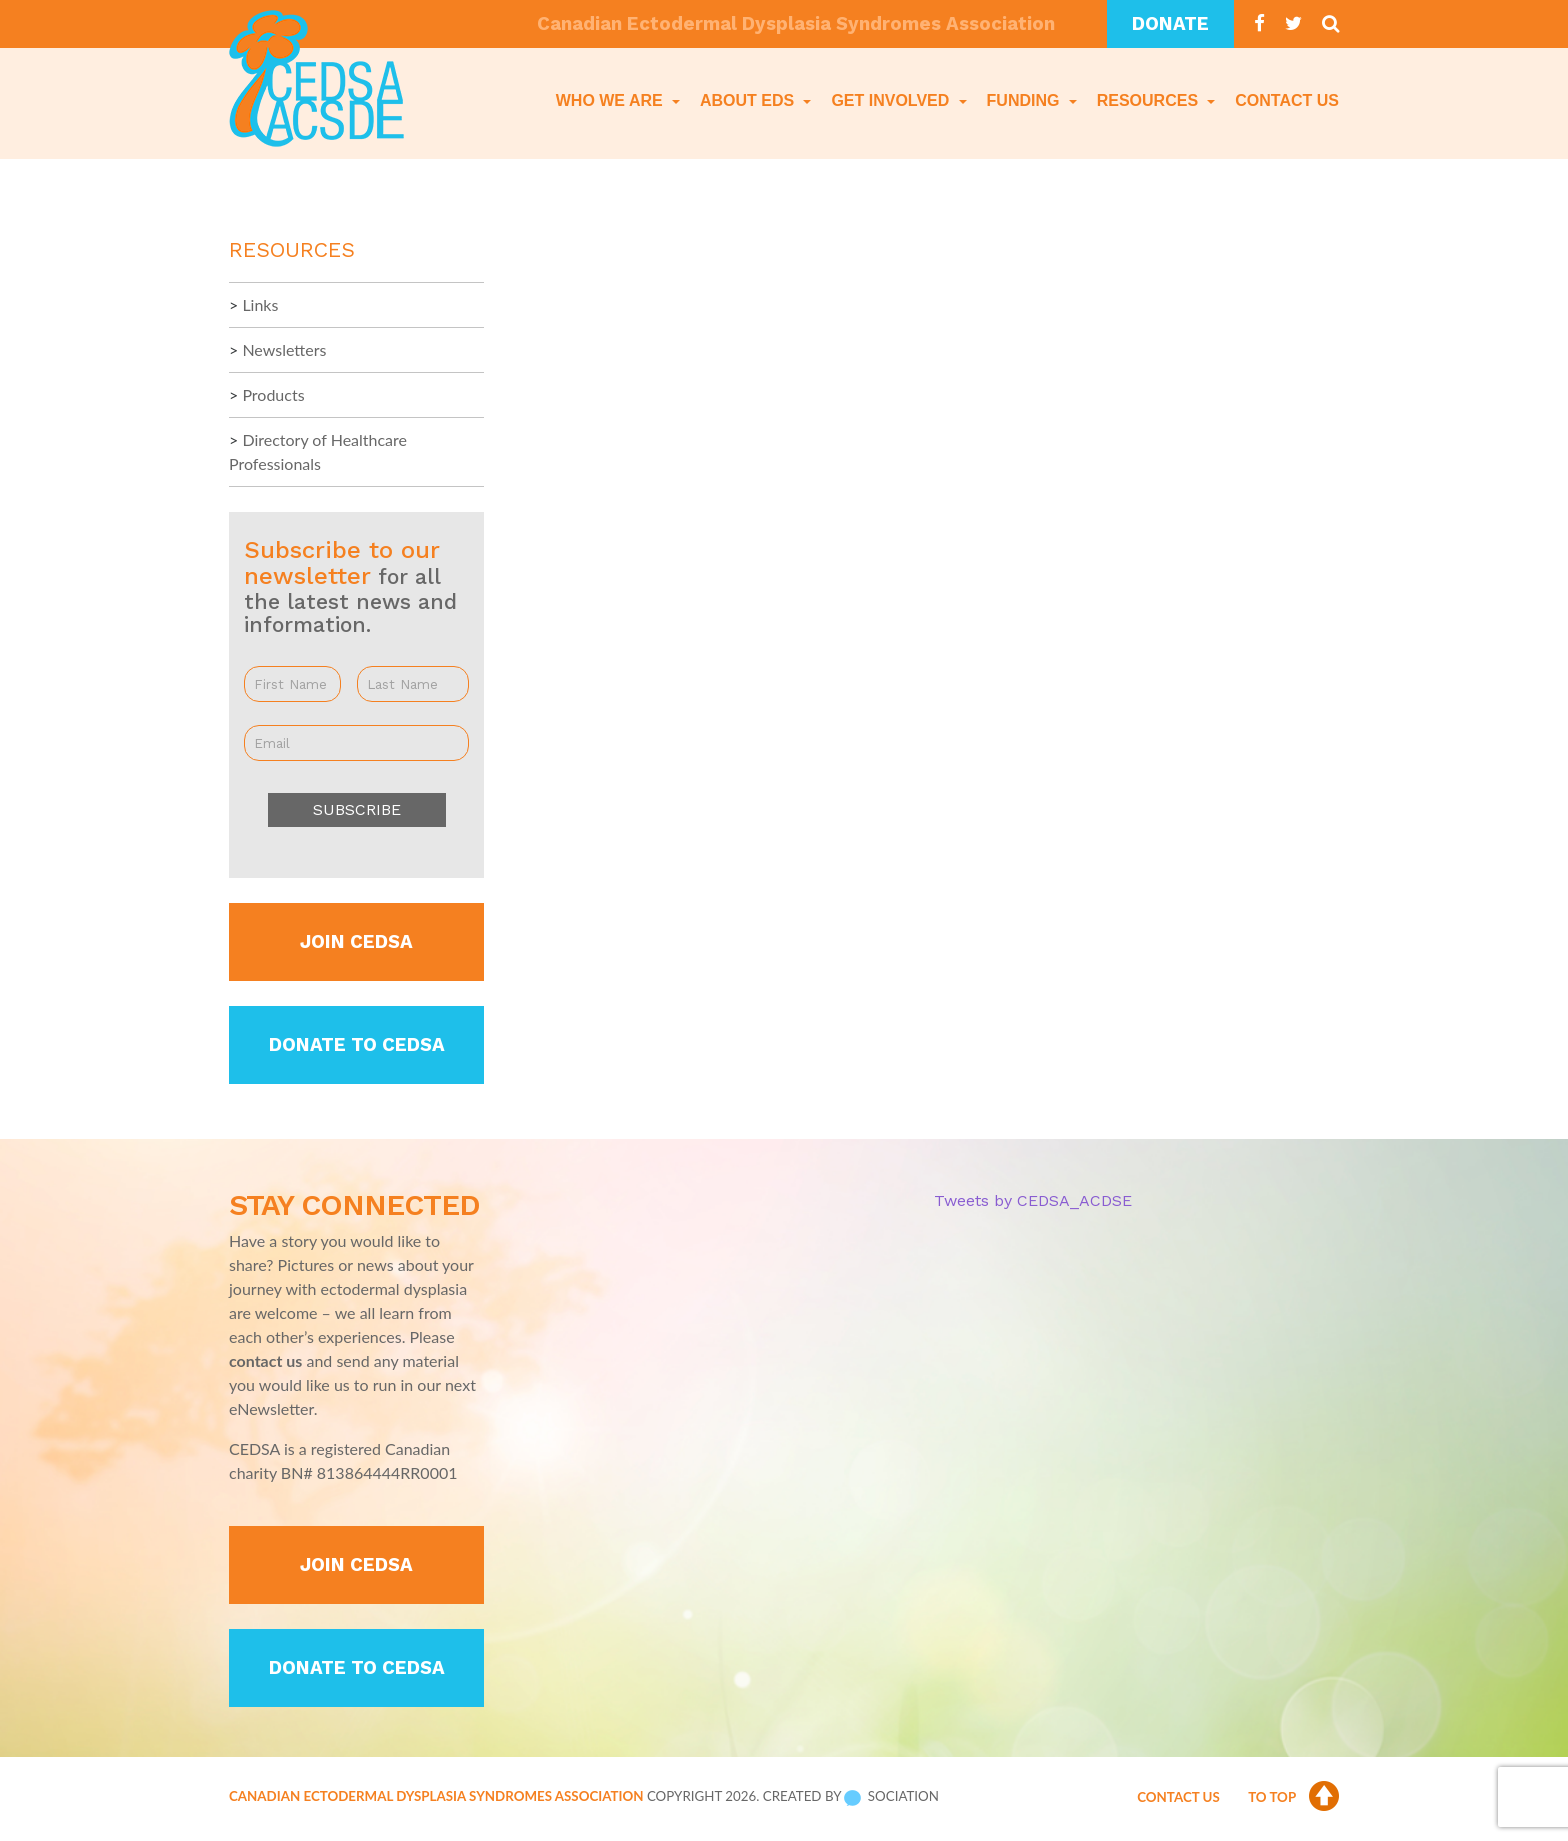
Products (273, 394)
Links (260, 304)
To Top (1293, 1797)
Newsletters (284, 349)
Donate (1170, 24)
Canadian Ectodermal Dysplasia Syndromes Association (436, 1796)
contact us (265, 1360)
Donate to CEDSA (357, 1045)
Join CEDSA (356, 942)
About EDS (749, 100)
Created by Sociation (851, 1796)
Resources (1150, 100)
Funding (1025, 100)
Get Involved (892, 100)
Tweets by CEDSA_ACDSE (1033, 1200)
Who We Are (611, 100)
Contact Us (1287, 100)
